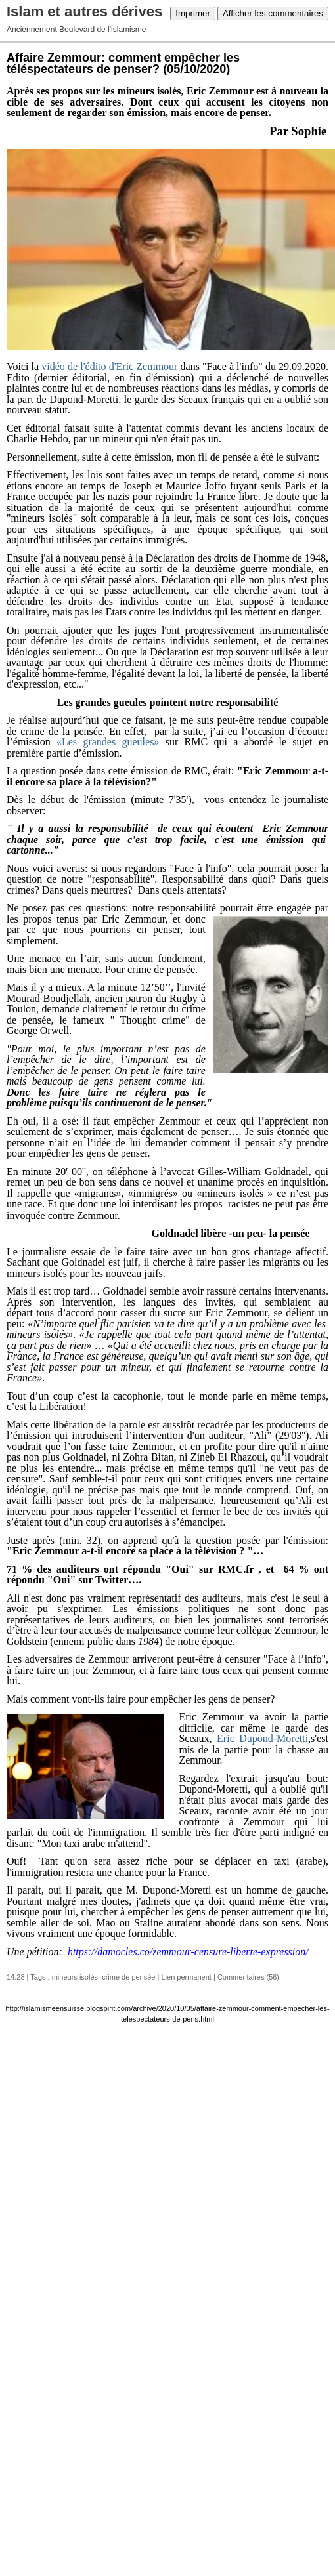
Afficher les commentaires (273, 13)
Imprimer (192, 13)
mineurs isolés (75, 1977)
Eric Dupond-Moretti (262, 1738)
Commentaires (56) (248, 1977)
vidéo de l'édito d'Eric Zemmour (109, 366)
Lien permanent (186, 1977)
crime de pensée (128, 1977)
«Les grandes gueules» (107, 741)
